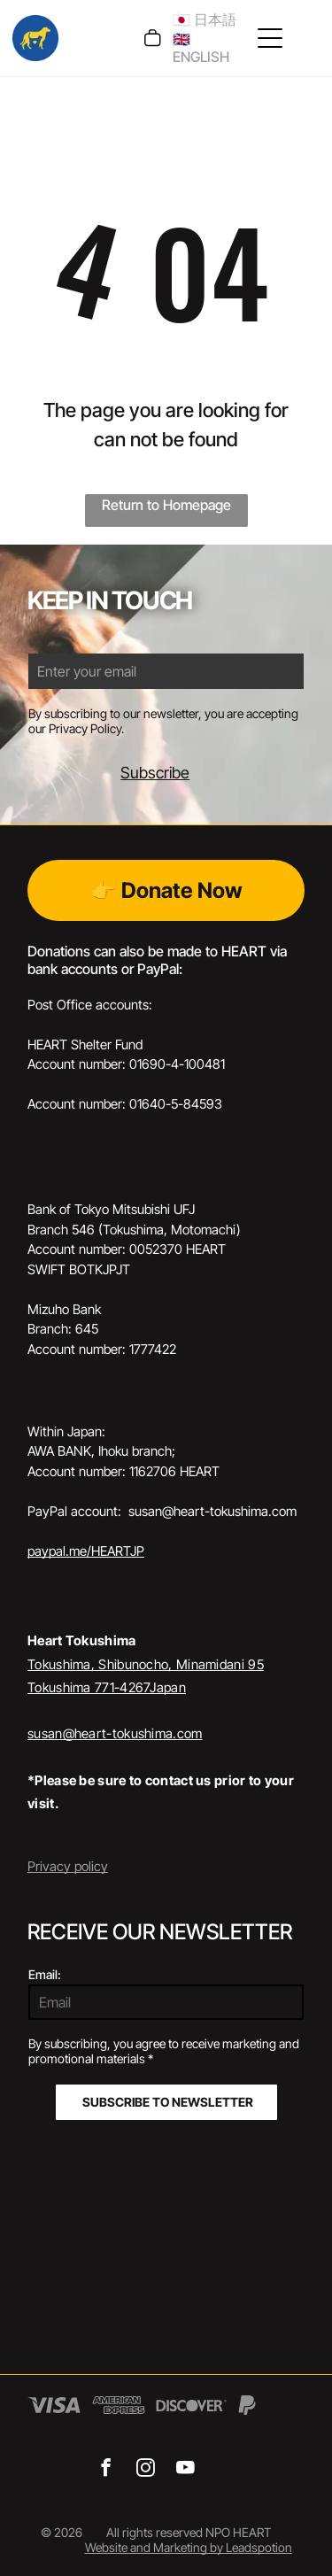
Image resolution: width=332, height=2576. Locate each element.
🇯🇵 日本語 (204, 19)
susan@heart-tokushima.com (115, 1733)
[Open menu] (270, 38)
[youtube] (185, 2470)
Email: (44, 1974)
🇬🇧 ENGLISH (201, 48)
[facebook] (106, 2470)
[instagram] (145, 2470)
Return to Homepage (166, 505)
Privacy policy (67, 1866)
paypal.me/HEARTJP (85, 1551)
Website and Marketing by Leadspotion (188, 2547)
